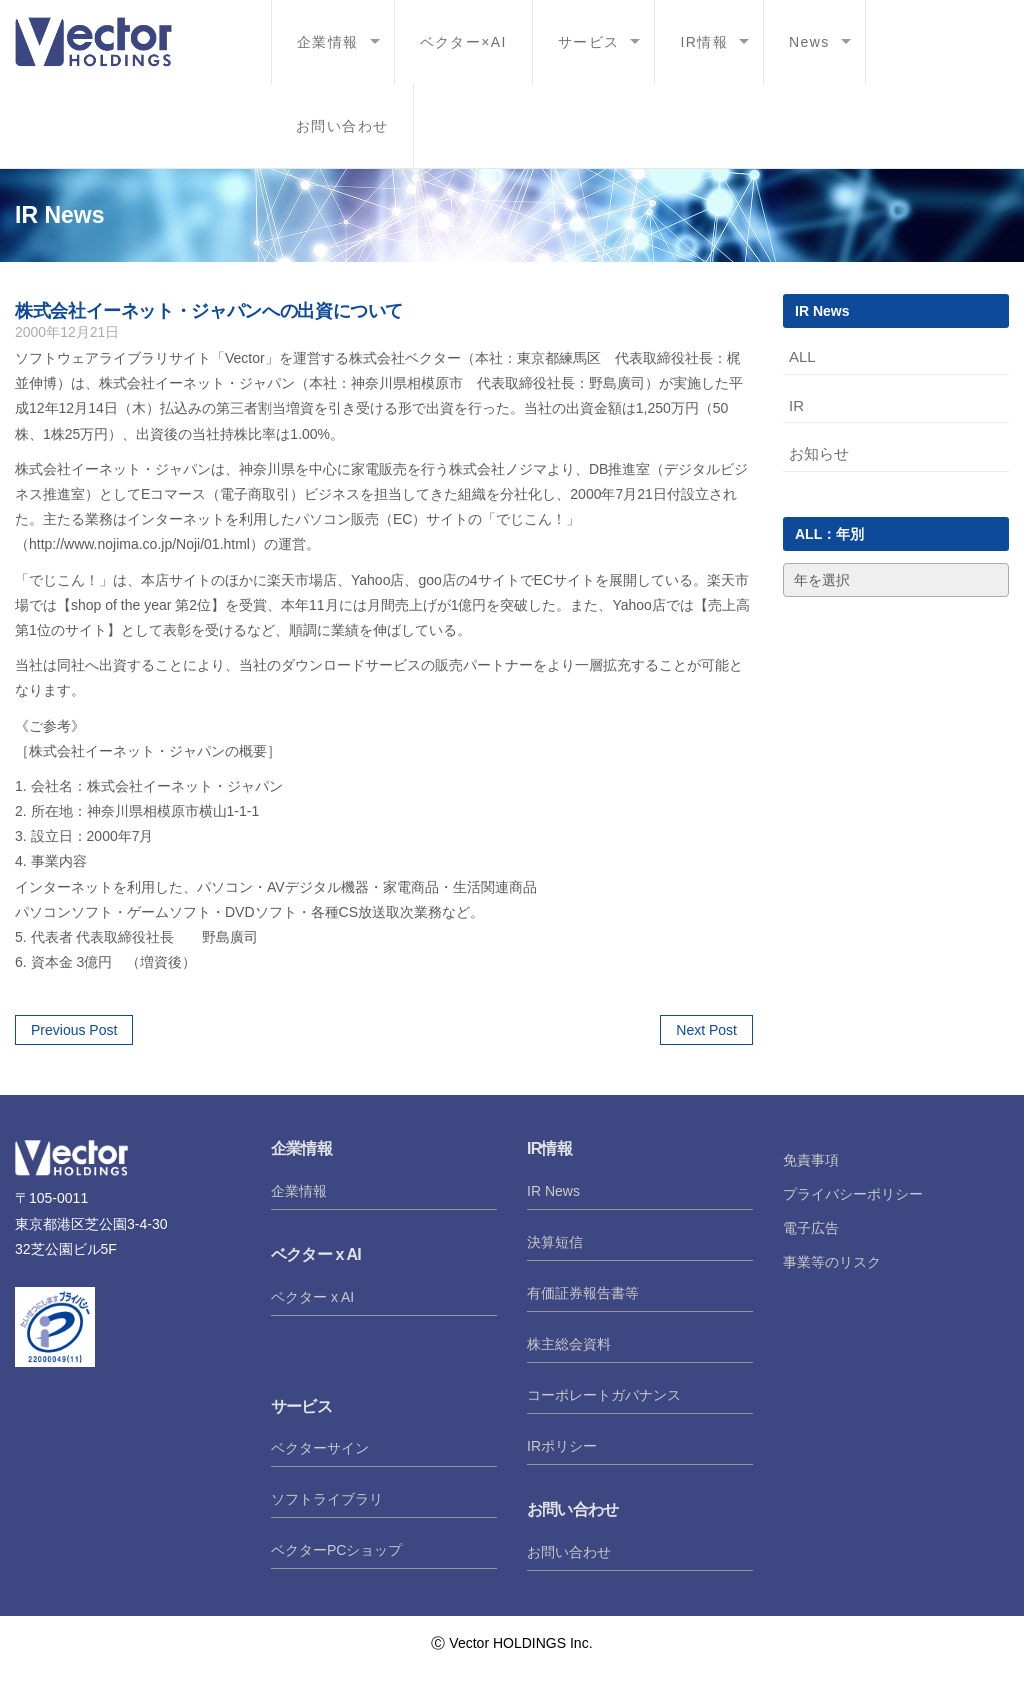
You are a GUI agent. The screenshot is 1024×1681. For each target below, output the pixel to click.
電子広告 (811, 1228)
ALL (802, 356)
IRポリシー (562, 1446)
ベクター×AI (463, 42)
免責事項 (811, 1160)
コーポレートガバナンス (604, 1395)
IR (796, 405)
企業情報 (328, 42)
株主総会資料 (569, 1344)
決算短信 (555, 1242)
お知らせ (819, 453)
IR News (553, 1191)
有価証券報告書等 (583, 1293)
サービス (589, 42)
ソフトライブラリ (327, 1499)
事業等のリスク (832, 1262)
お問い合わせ (342, 126)
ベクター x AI (312, 1297)
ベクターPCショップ (336, 1550)
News (809, 42)
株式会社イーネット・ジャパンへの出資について (209, 311)
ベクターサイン (320, 1448)
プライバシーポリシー (853, 1194)
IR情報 (704, 42)
